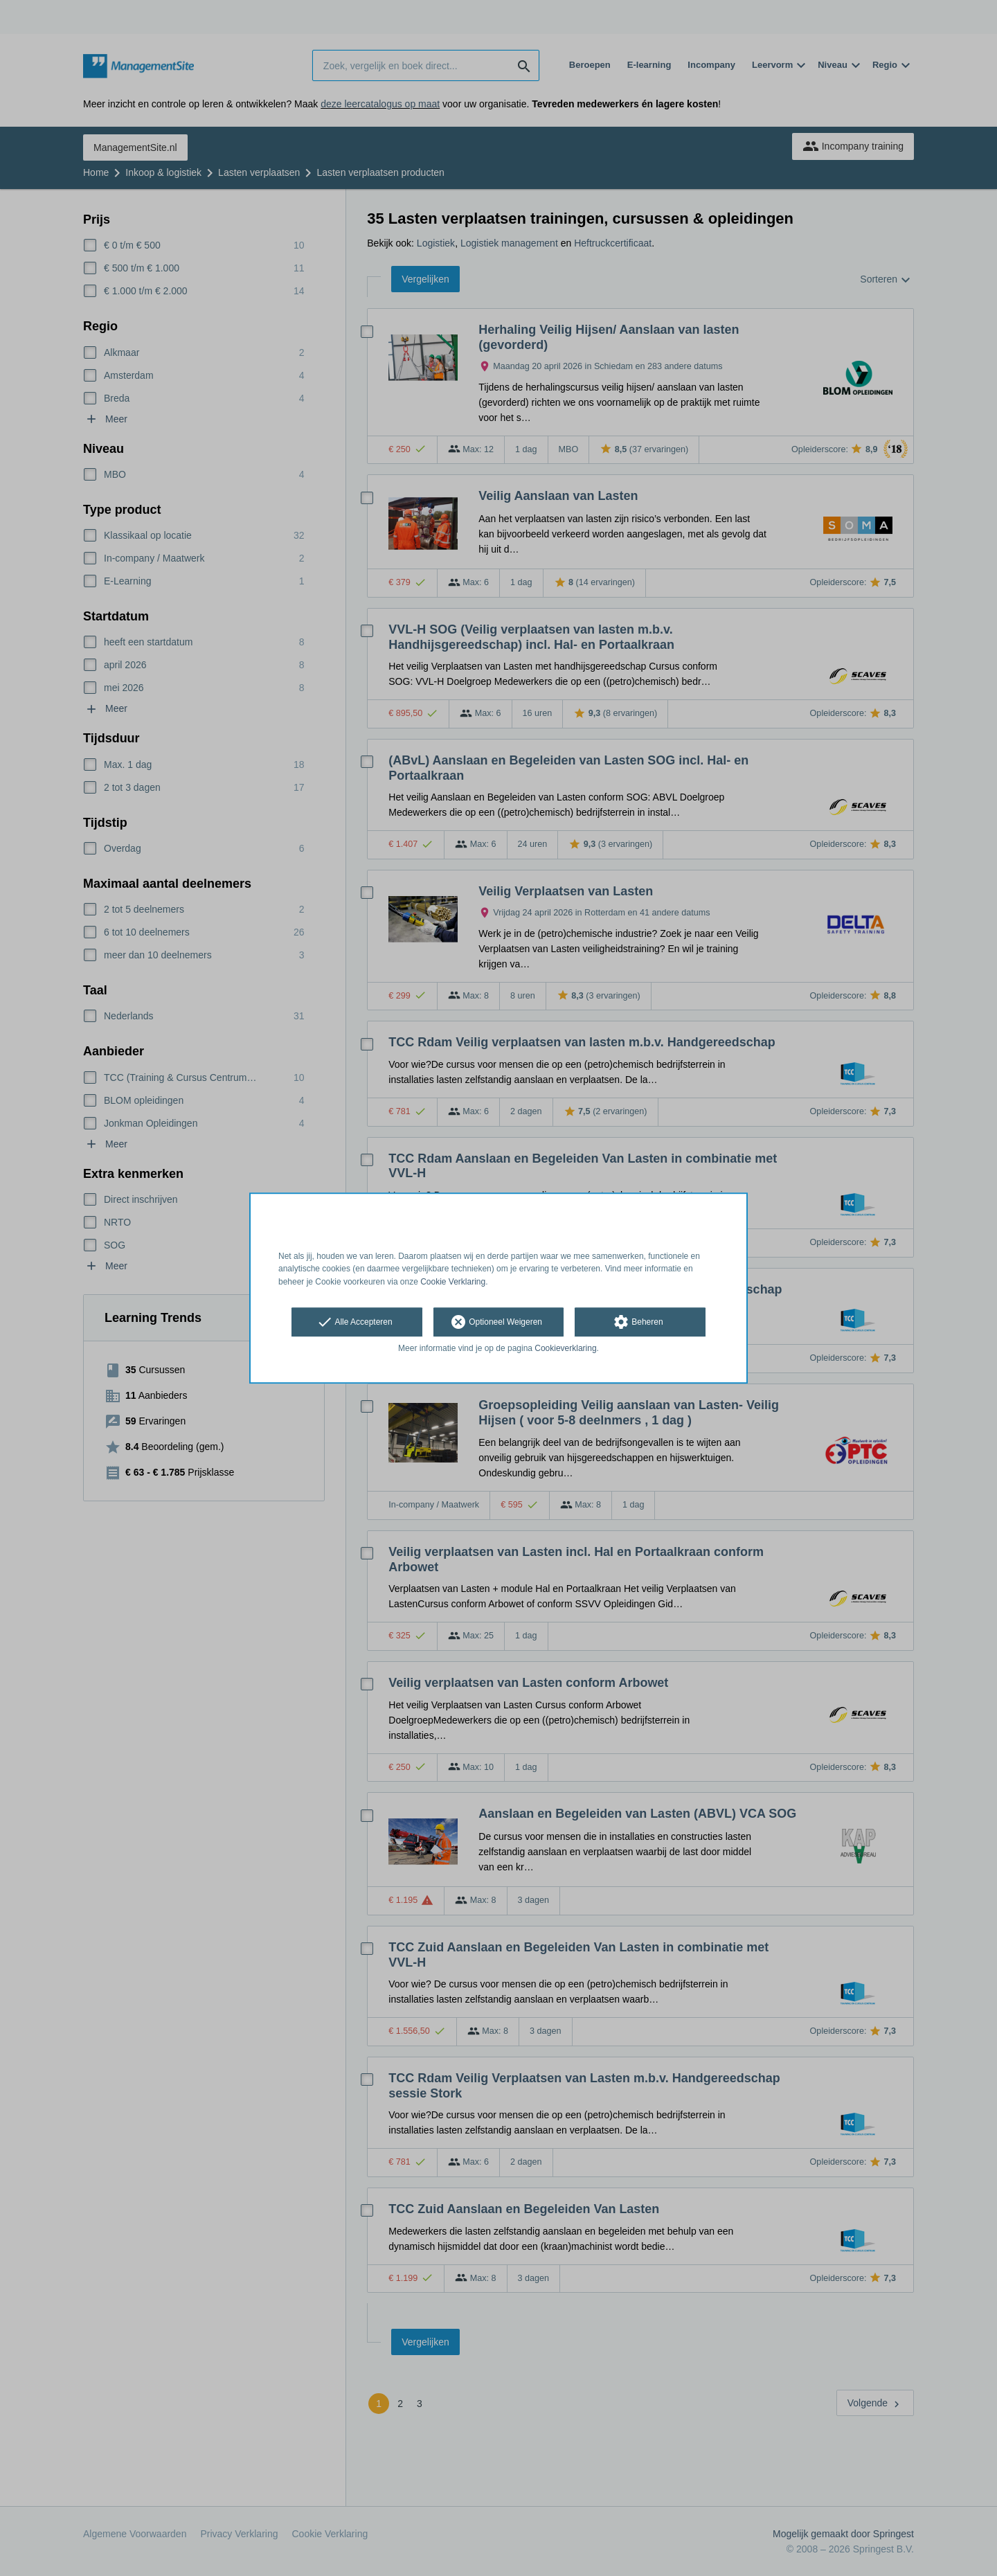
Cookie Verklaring (452, 1282)
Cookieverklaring (565, 1348)
